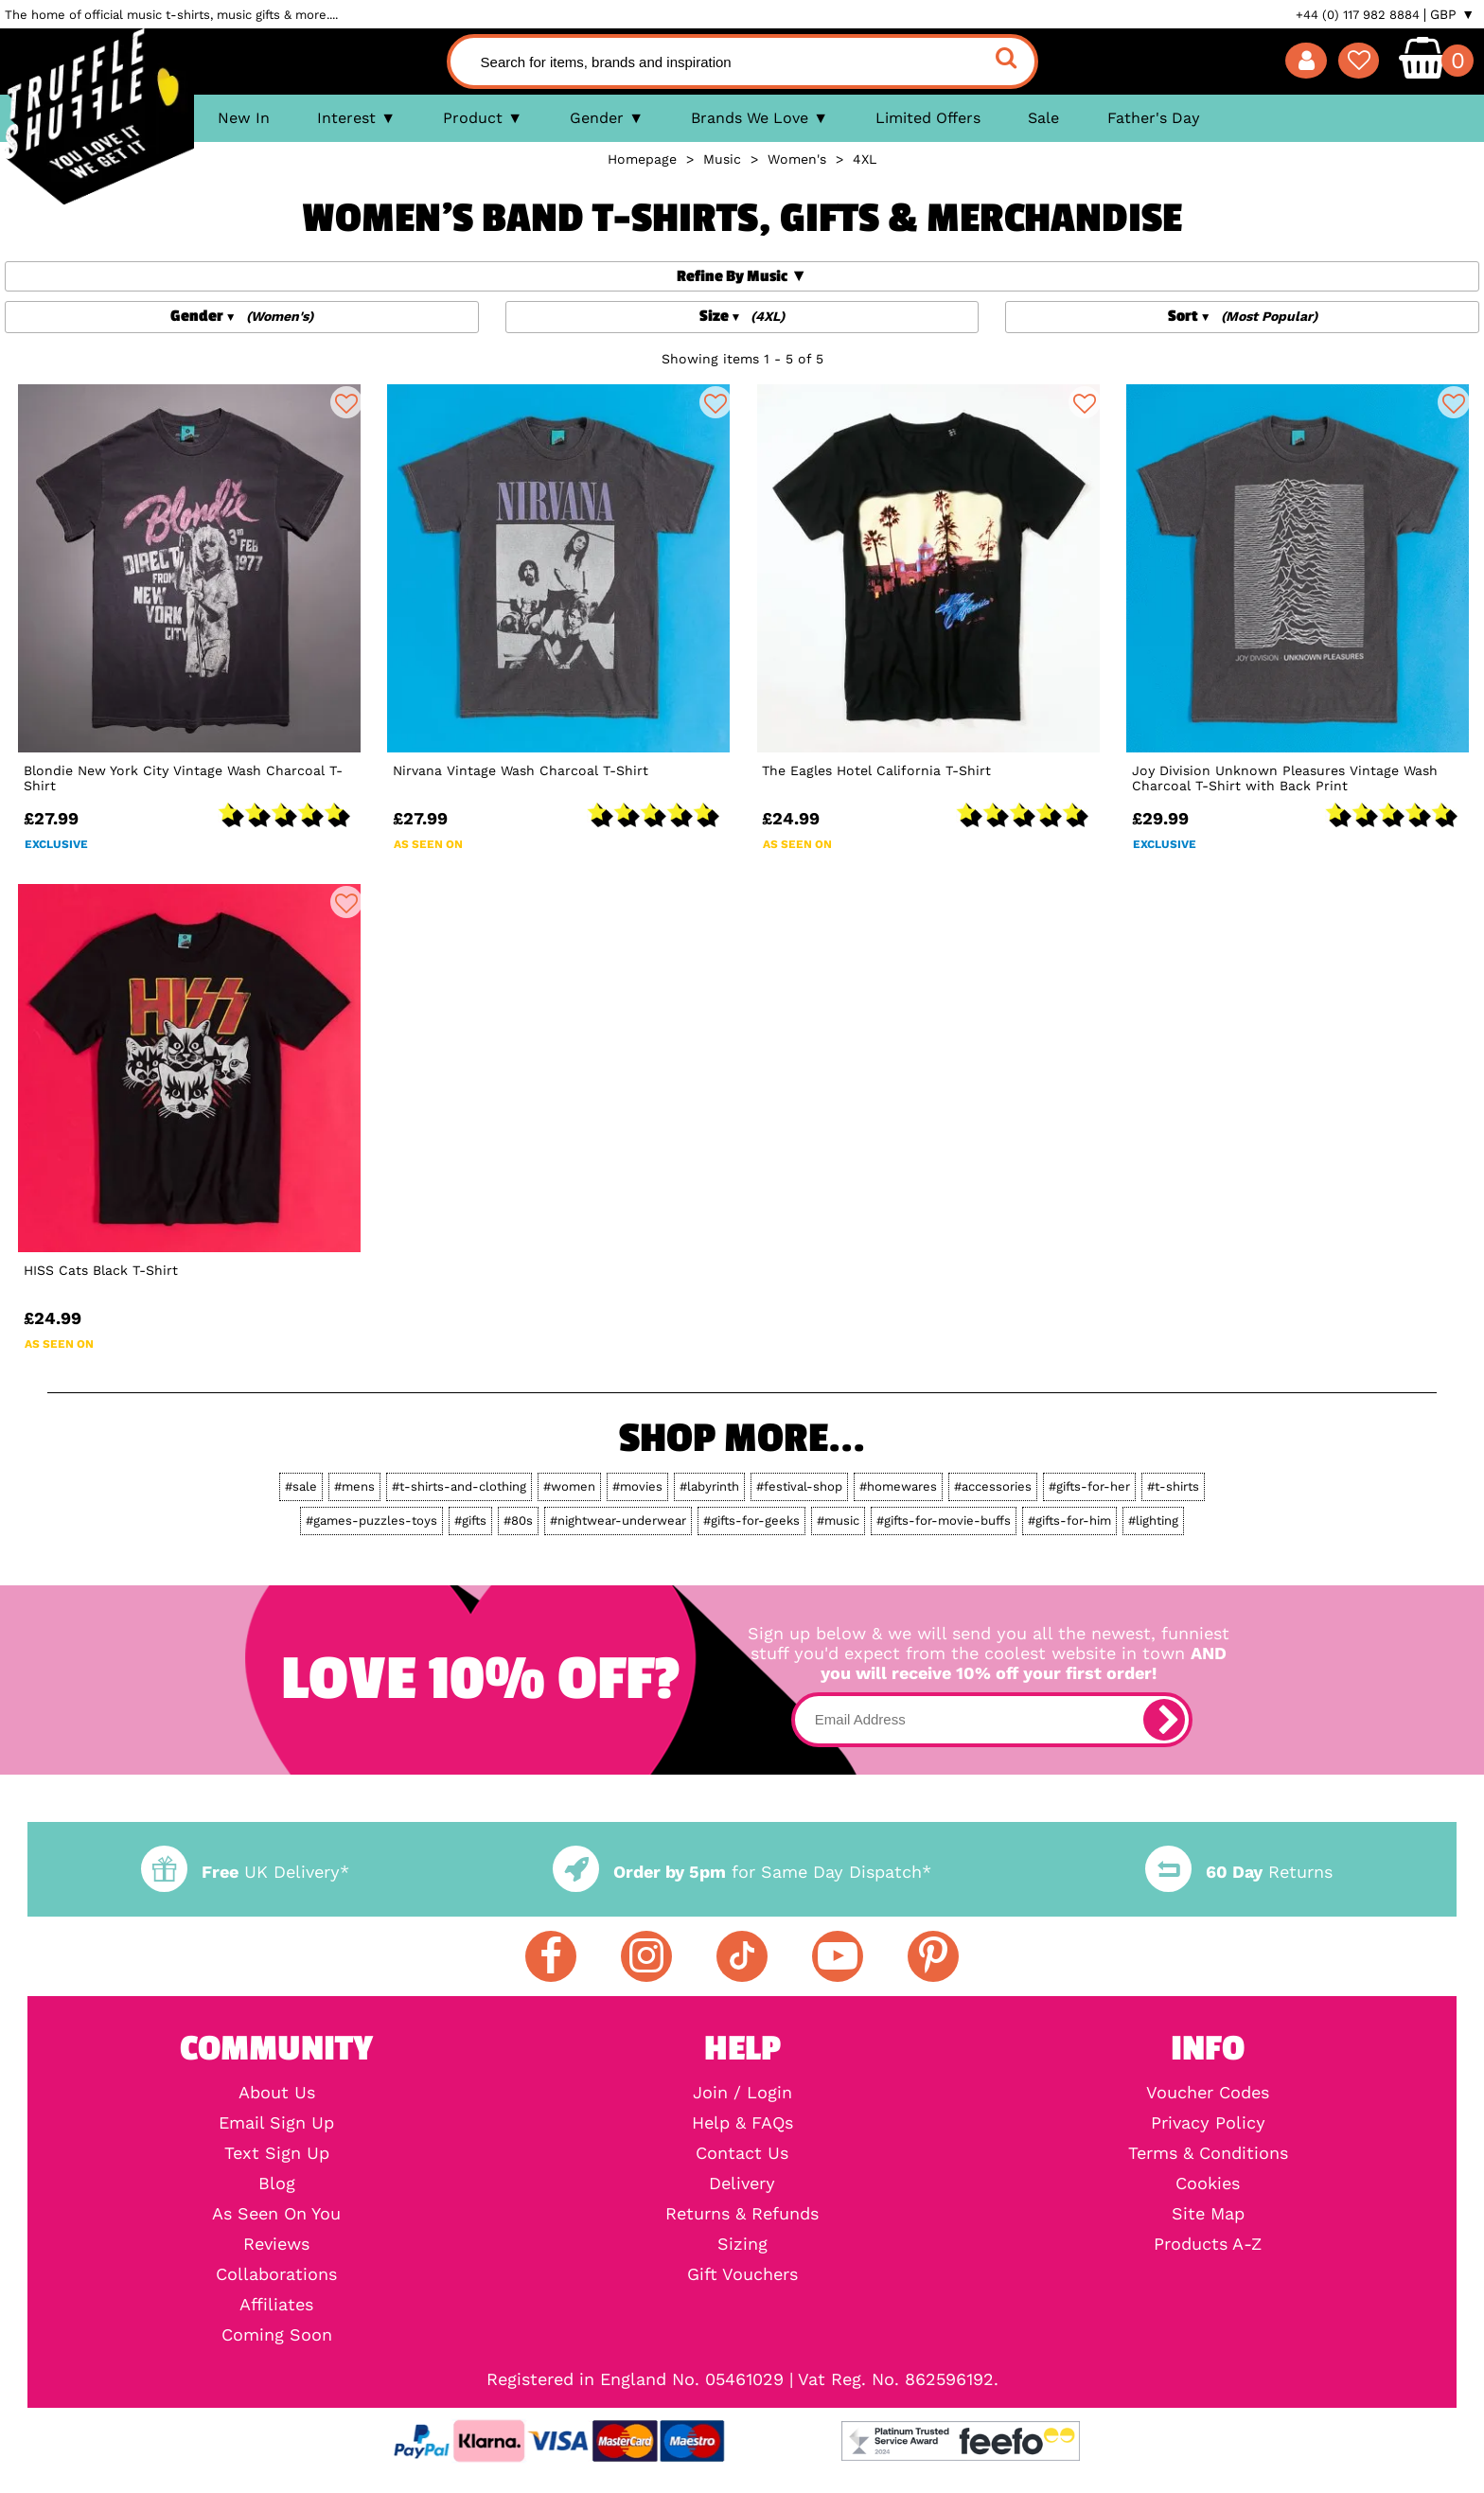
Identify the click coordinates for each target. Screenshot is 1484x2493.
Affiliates (276, 2304)
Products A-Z (1208, 2244)
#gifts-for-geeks (751, 1520)
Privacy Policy (1208, 2122)
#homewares (898, 1486)
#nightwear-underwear (618, 1520)
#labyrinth (709, 1486)
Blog (276, 2183)
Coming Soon (276, 2334)
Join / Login (742, 2092)
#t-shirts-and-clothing (459, 1486)
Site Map (1208, 2213)
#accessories (993, 1486)
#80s (518, 1520)
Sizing (742, 2244)
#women (569, 1486)
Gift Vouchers (742, 2274)
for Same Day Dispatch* (742, 1872)
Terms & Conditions (1208, 2153)
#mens (354, 1486)
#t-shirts (1173, 1486)
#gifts (470, 1520)
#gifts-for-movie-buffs (943, 1520)
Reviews (276, 2244)
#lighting (1153, 1520)
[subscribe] (1164, 1720)
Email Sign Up (276, 2122)
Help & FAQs (742, 2122)
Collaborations (276, 2274)
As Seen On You (276, 2213)
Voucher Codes (1207, 2092)
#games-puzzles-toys (371, 1520)
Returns (1239, 1872)
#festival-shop (799, 1486)
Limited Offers (927, 118)
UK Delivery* (245, 1872)
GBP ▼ (1452, 14)
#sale (301, 1486)
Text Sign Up (276, 2153)
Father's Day (1153, 118)
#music (838, 1520)
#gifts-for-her (1089, 1486)
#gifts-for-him (1069, 1520)
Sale (1043, 118)
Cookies (1207, 2183)
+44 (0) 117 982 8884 (1358, 15)
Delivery (742, 2183)
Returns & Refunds (742, 2213)
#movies (637, 1486)
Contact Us (742, 2153)
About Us (276, 2092)
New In (244, 118)
